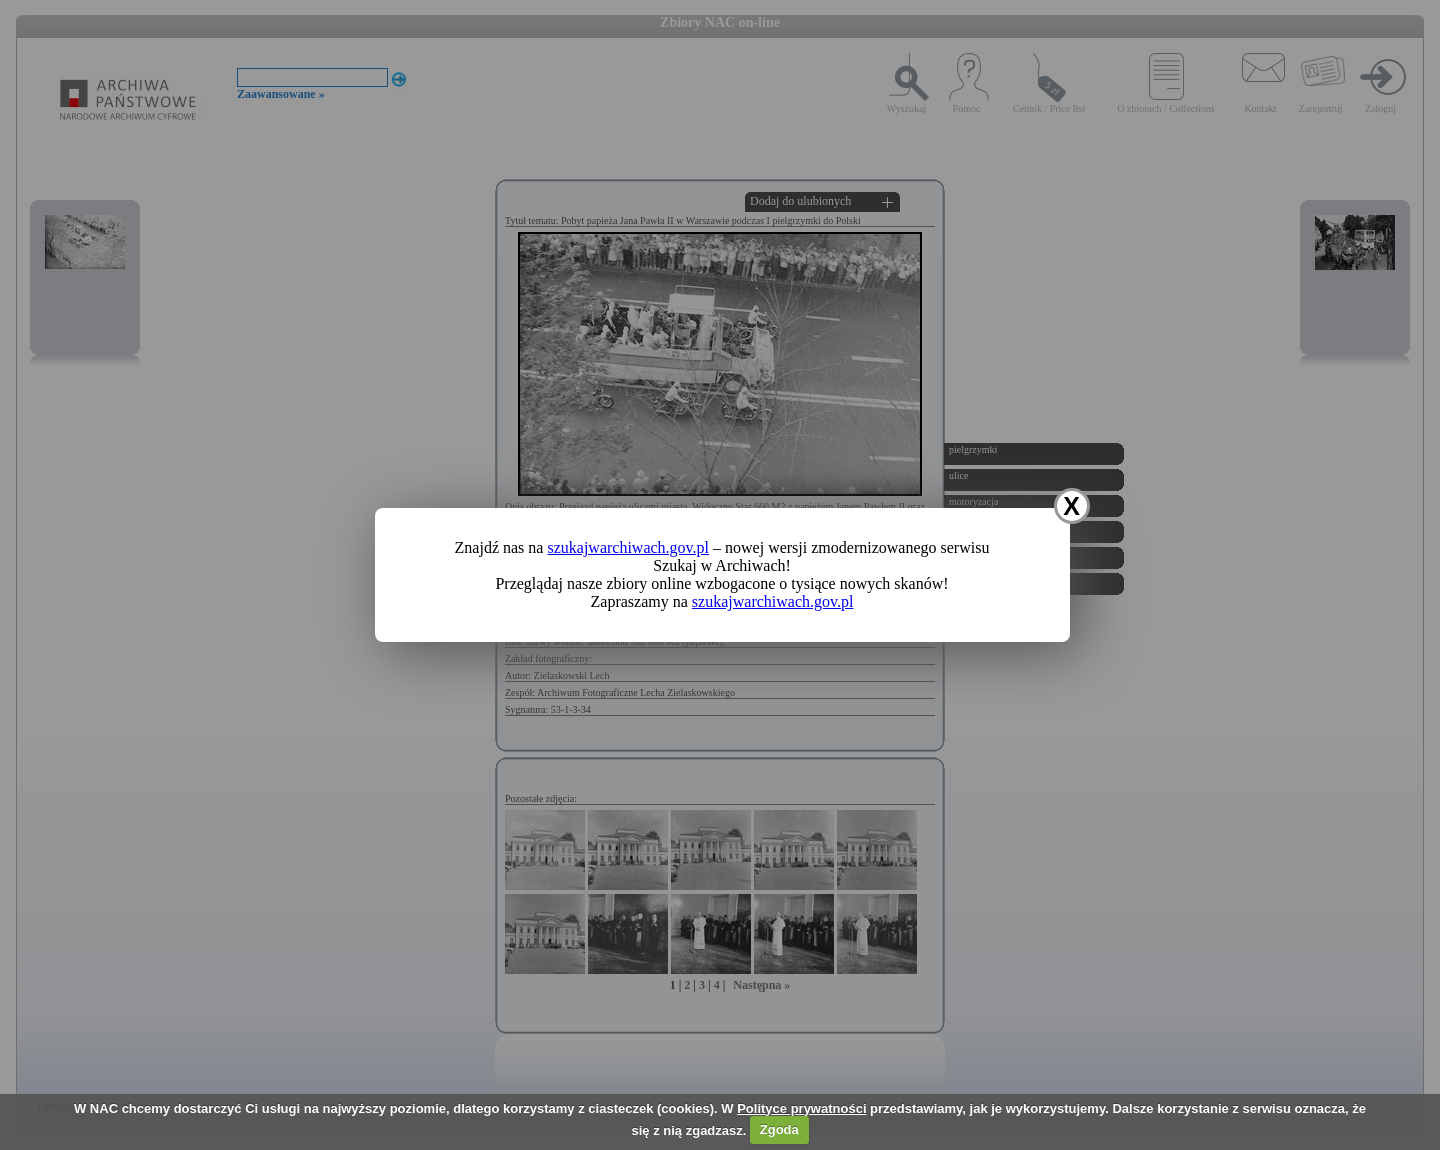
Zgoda (779, 1129)
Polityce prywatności (801, 1108)
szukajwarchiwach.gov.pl (628, 547)
